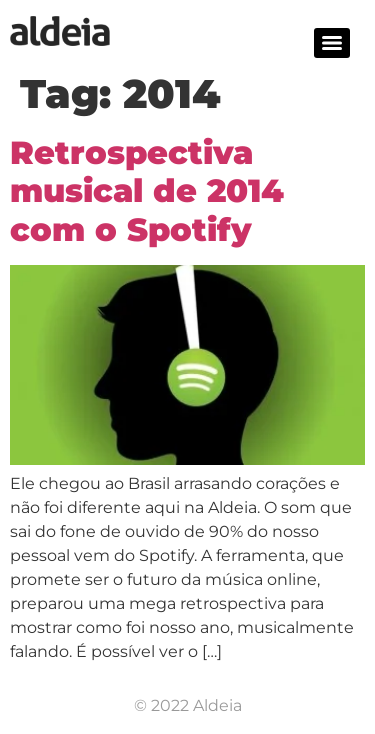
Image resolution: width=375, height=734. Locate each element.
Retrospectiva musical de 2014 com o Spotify (147, 191)
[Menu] (332, 43)
